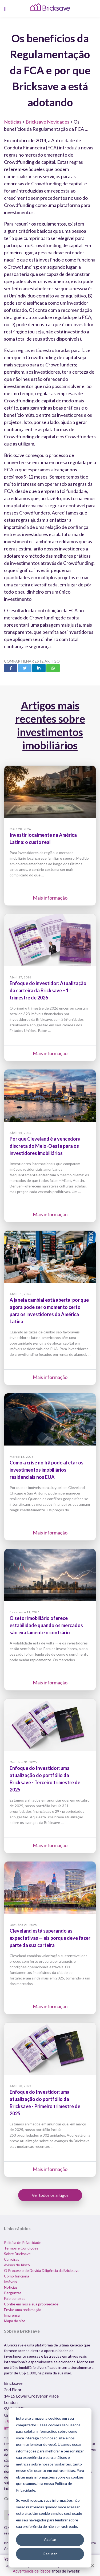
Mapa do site (14, 2320)
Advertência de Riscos (32, 2571)
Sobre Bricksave (17, 2253)
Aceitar (50, 2539)
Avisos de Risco (17, 2265)
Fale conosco (15, 2298)
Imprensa (12, 2315)
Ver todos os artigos (50, 2195)
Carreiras (11, 2259)
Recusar (50, 2553)
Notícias (12, 122)
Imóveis (10, 2281)
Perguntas (13, 2293)
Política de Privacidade (22, 2242)
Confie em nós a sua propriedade (31, 2304)
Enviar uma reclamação (22, 2309)
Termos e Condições (21, 2248)
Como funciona (16, 2276)
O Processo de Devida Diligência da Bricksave (41, 2270)
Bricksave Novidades (47, 122)
